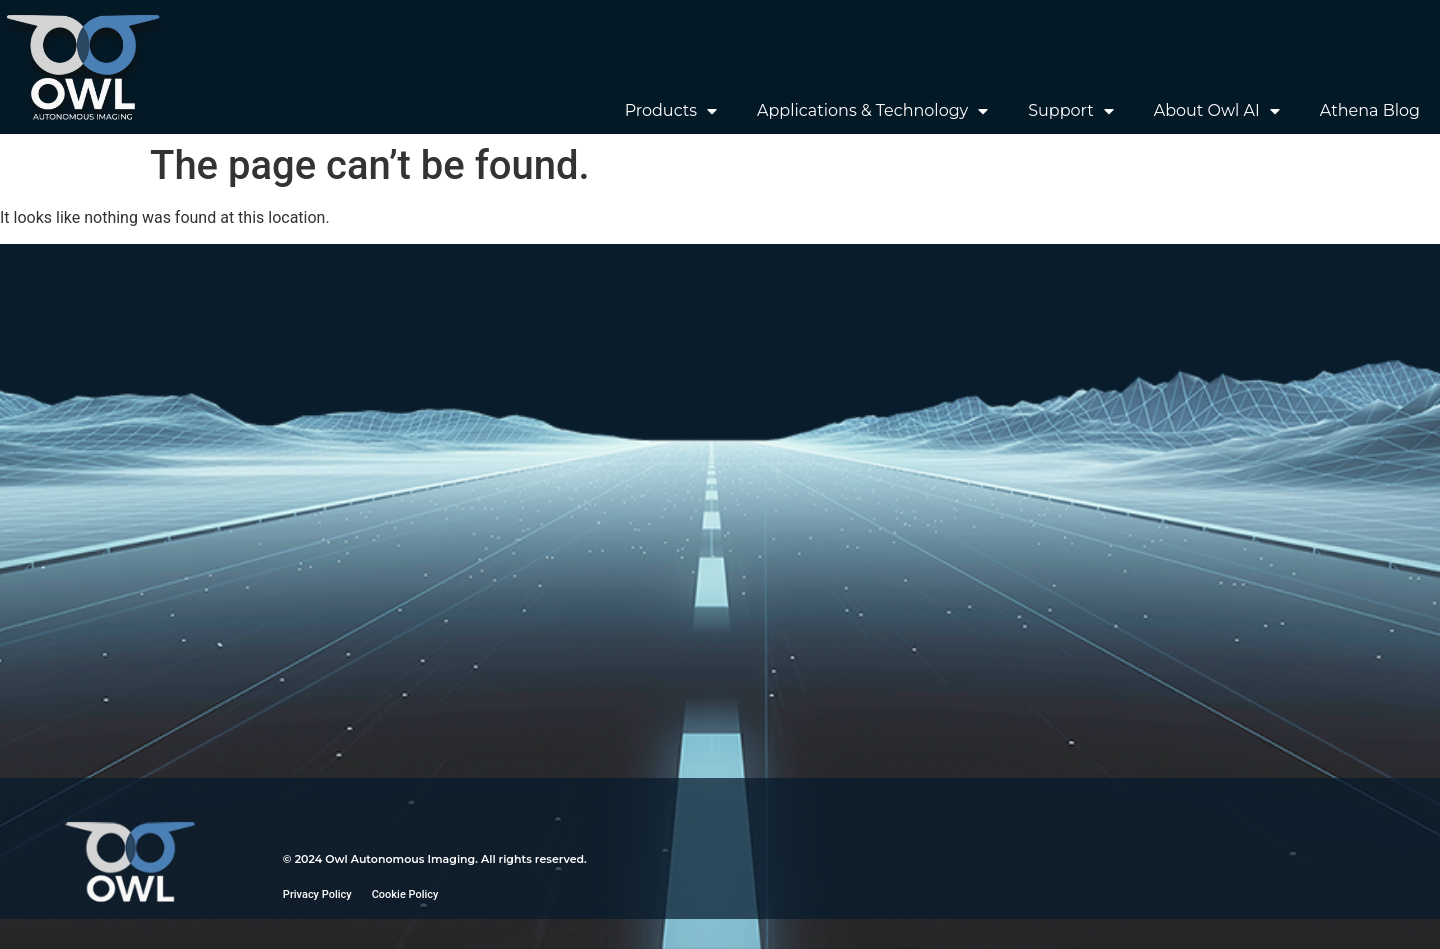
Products (671, 111)
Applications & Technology (872, 111)
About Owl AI (1217, 111)
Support (1070, 111)
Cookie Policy (405, 894)
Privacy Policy (317, 894)
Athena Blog (1370, 110)
